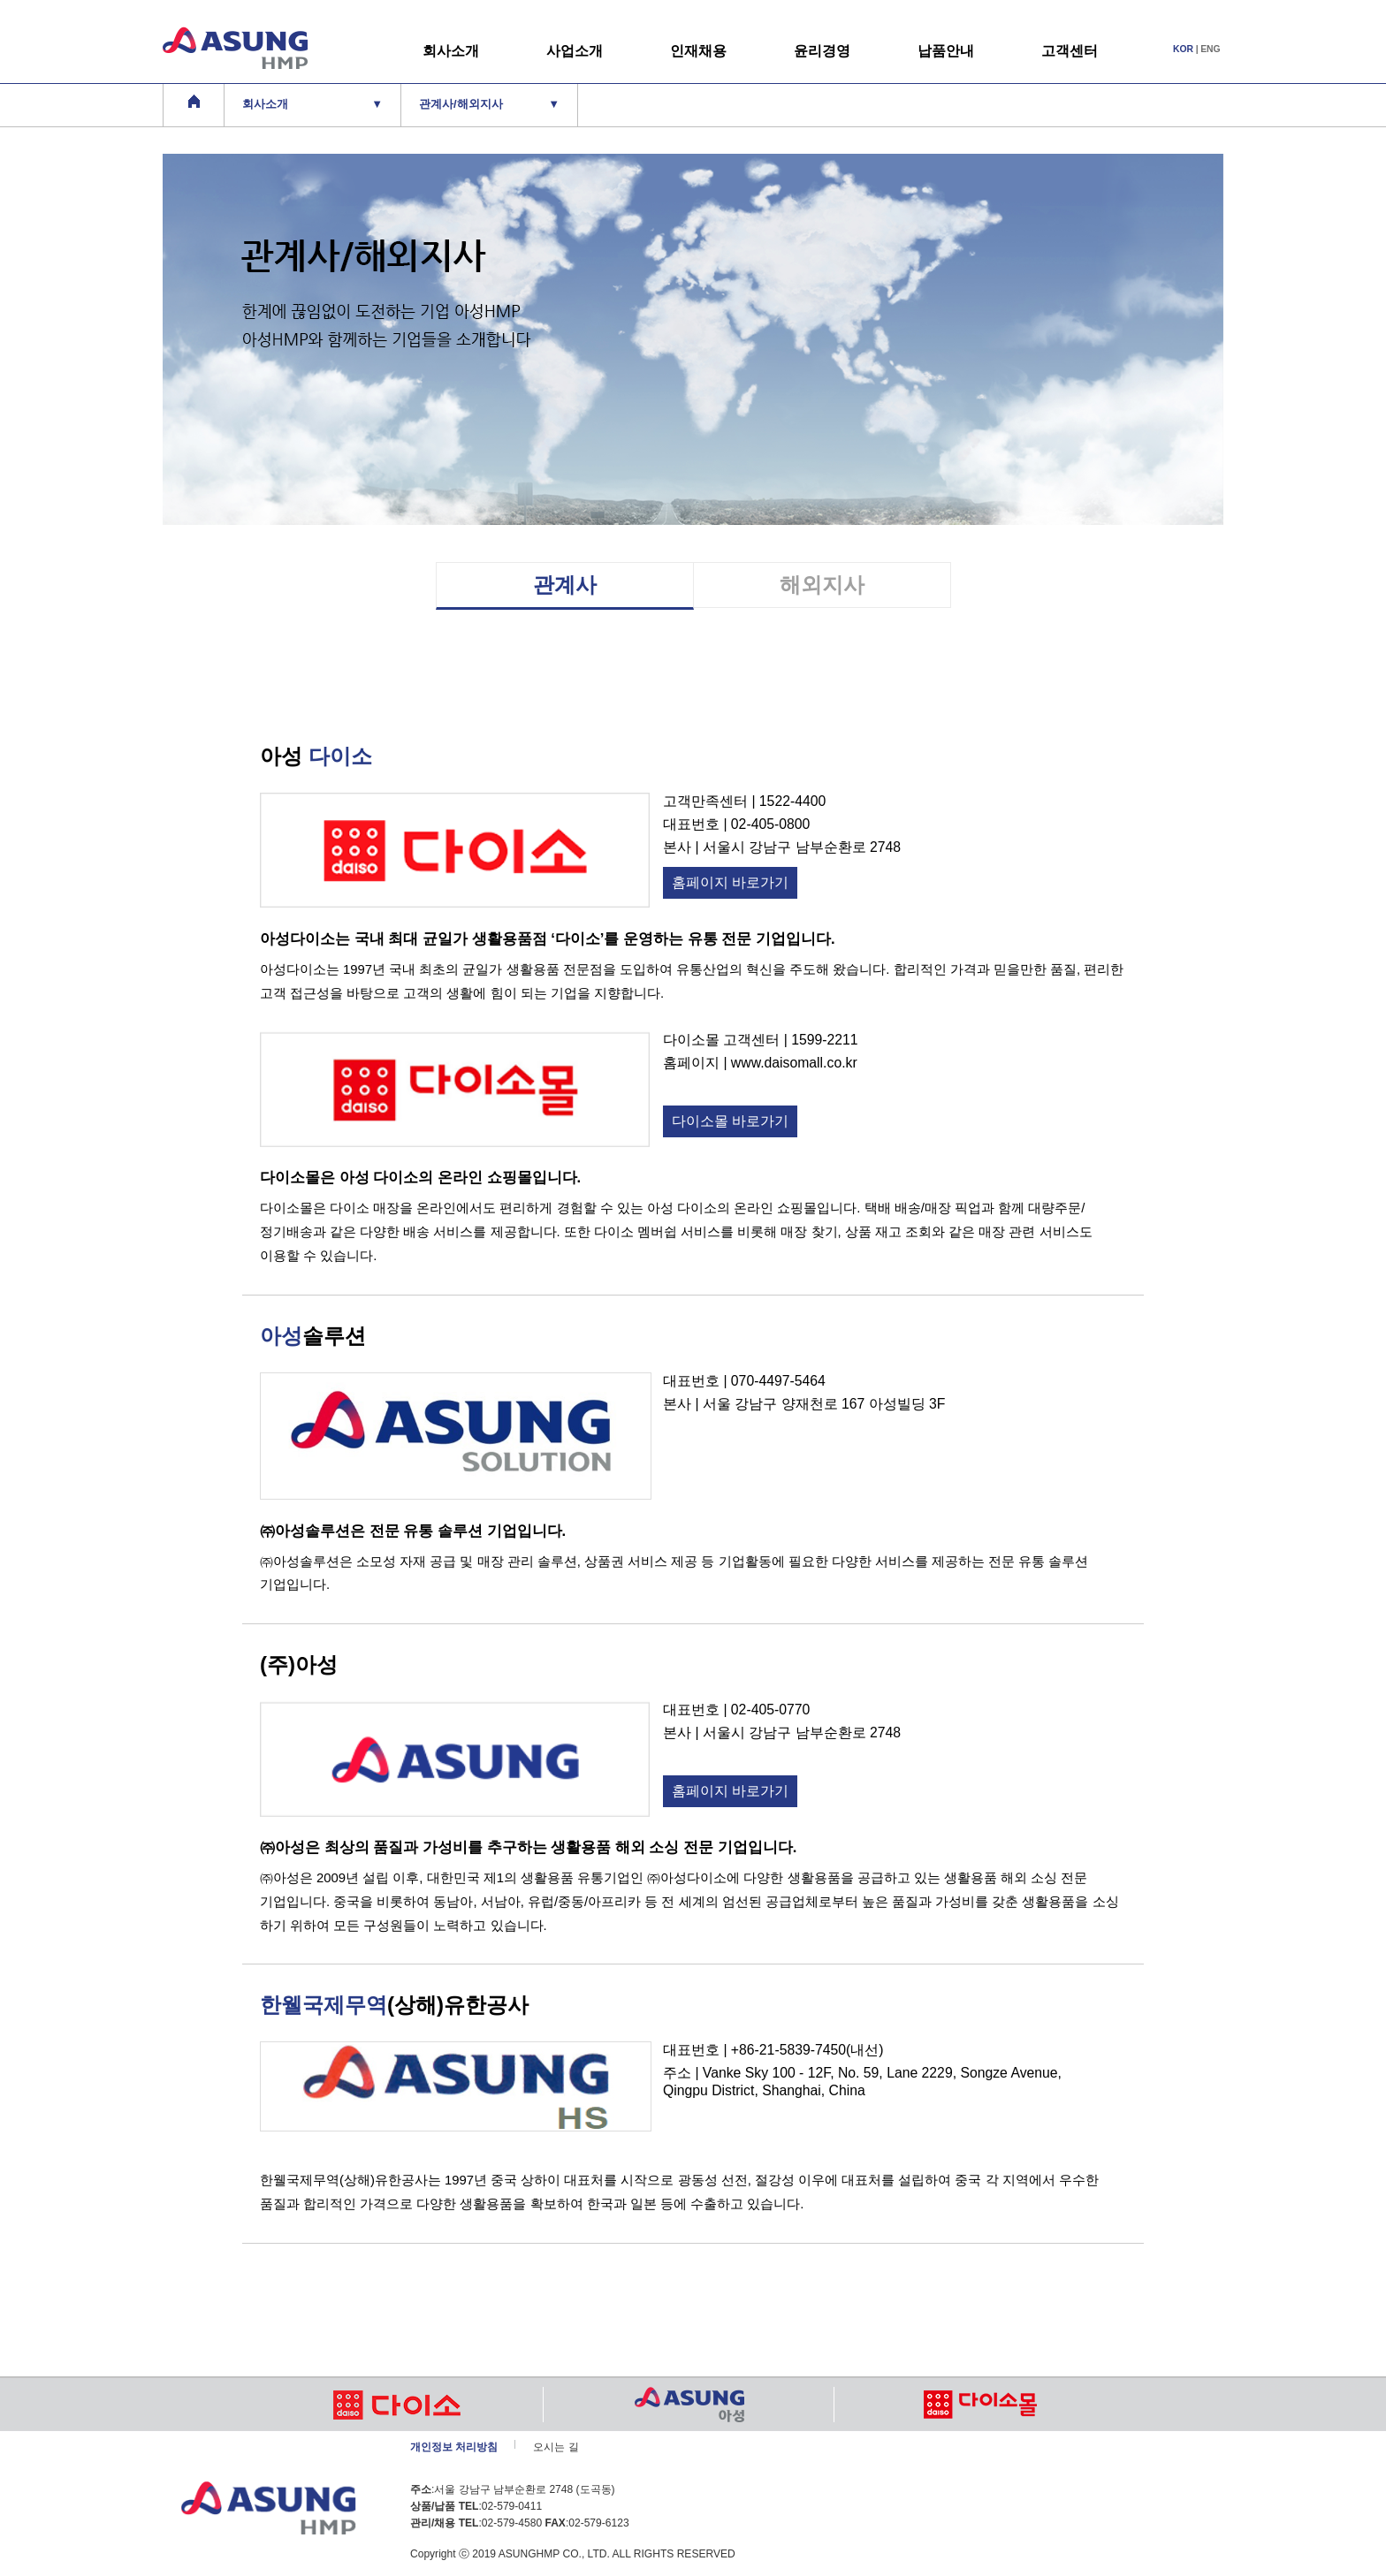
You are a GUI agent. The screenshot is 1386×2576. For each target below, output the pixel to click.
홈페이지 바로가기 (730, 882)
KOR (1183, 49)
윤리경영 (822, 50)
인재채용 (698, 50)
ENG (1210, 49)
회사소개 (451, 50)
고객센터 (1069, 50)
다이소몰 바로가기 (730, 1120)
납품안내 (946, 50)
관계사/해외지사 (489, 104)
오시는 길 (555, 2447)
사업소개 (574, 50)
